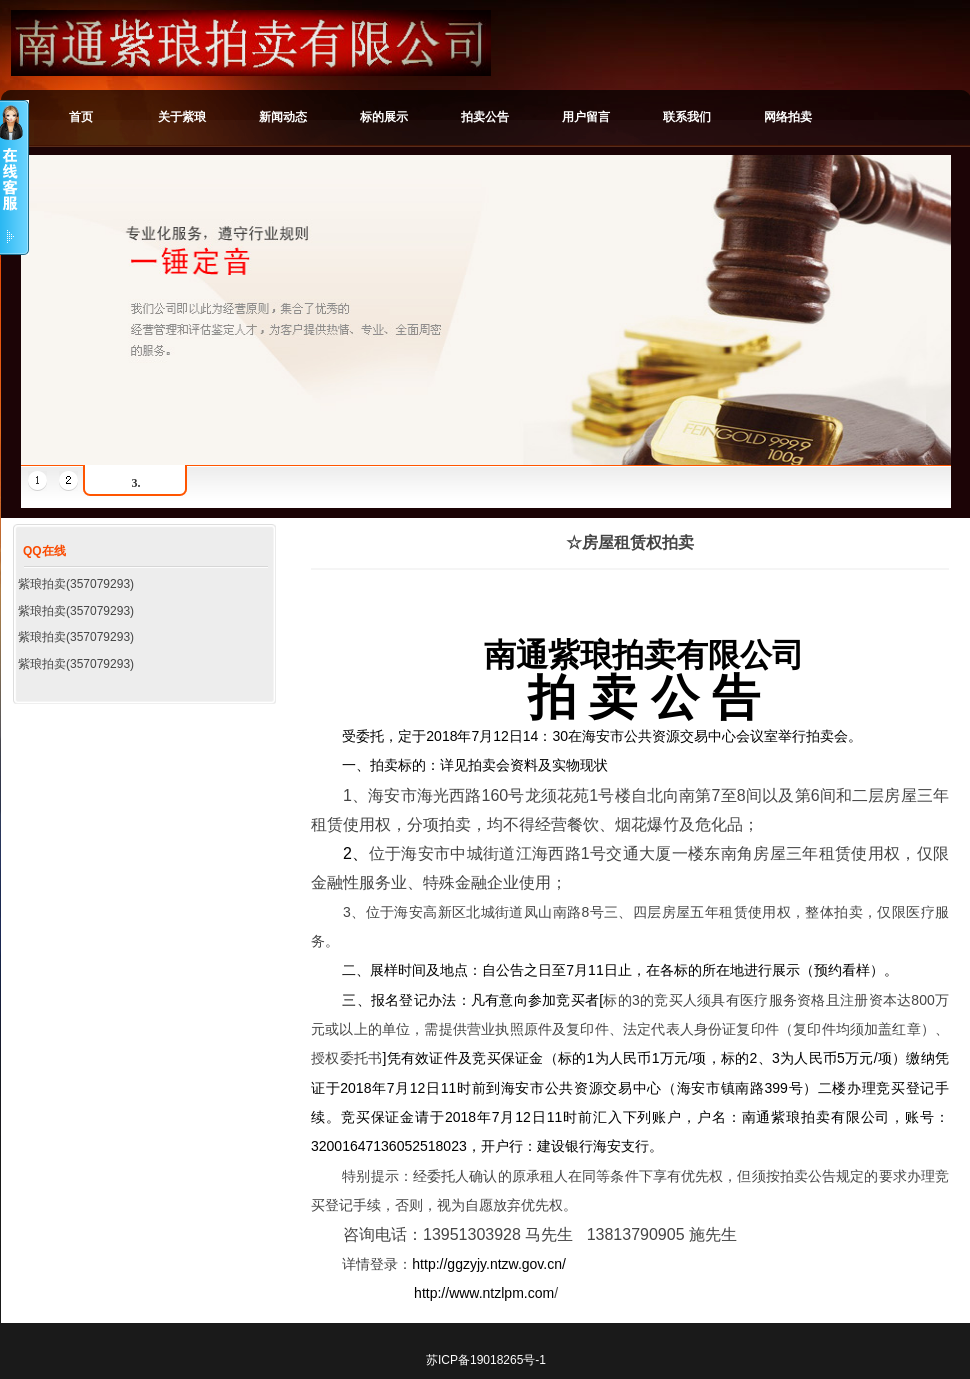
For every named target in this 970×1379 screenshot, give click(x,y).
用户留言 (586, 117)
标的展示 (384, 117)
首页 (81, 117)
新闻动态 (283, 117)
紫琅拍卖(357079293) (76, 584)
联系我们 (687, 117)
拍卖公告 (485, 117)
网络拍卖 (788, 117)
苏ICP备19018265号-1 (486, 1360)
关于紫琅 (182, 117)
